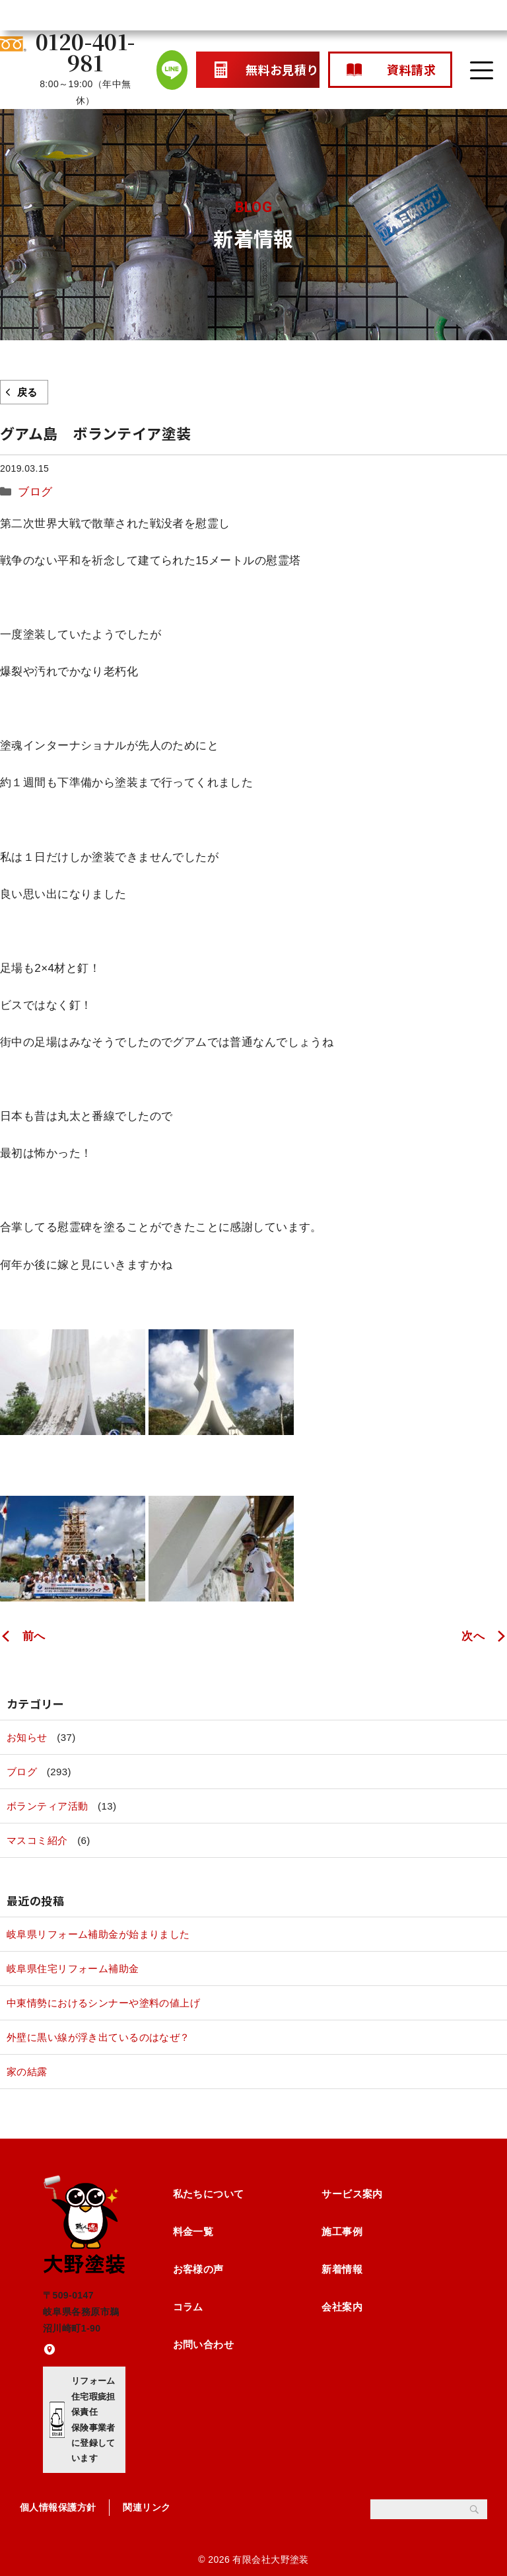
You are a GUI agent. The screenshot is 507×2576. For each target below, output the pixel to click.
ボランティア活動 (47, 1806)
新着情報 (341, 2269)
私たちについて (208, 2193)
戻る (27, 392)
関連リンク (146, 2507)
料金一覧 (193, 2231)
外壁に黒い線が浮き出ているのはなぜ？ (98, 2037)
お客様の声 (198, 2269)
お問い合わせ (203, 2344)
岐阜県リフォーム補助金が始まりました (98, 1934)
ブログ (35, 492)
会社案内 (341, 2306)
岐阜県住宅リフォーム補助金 (73, 1968)
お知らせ (27, 1737)
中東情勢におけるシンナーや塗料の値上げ (103, 2002)
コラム (188, 2306)
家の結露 (27, 2071)
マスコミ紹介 (37, 1840)
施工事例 (341, 2231)
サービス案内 (352, 2193)
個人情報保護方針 (58, 2507)
